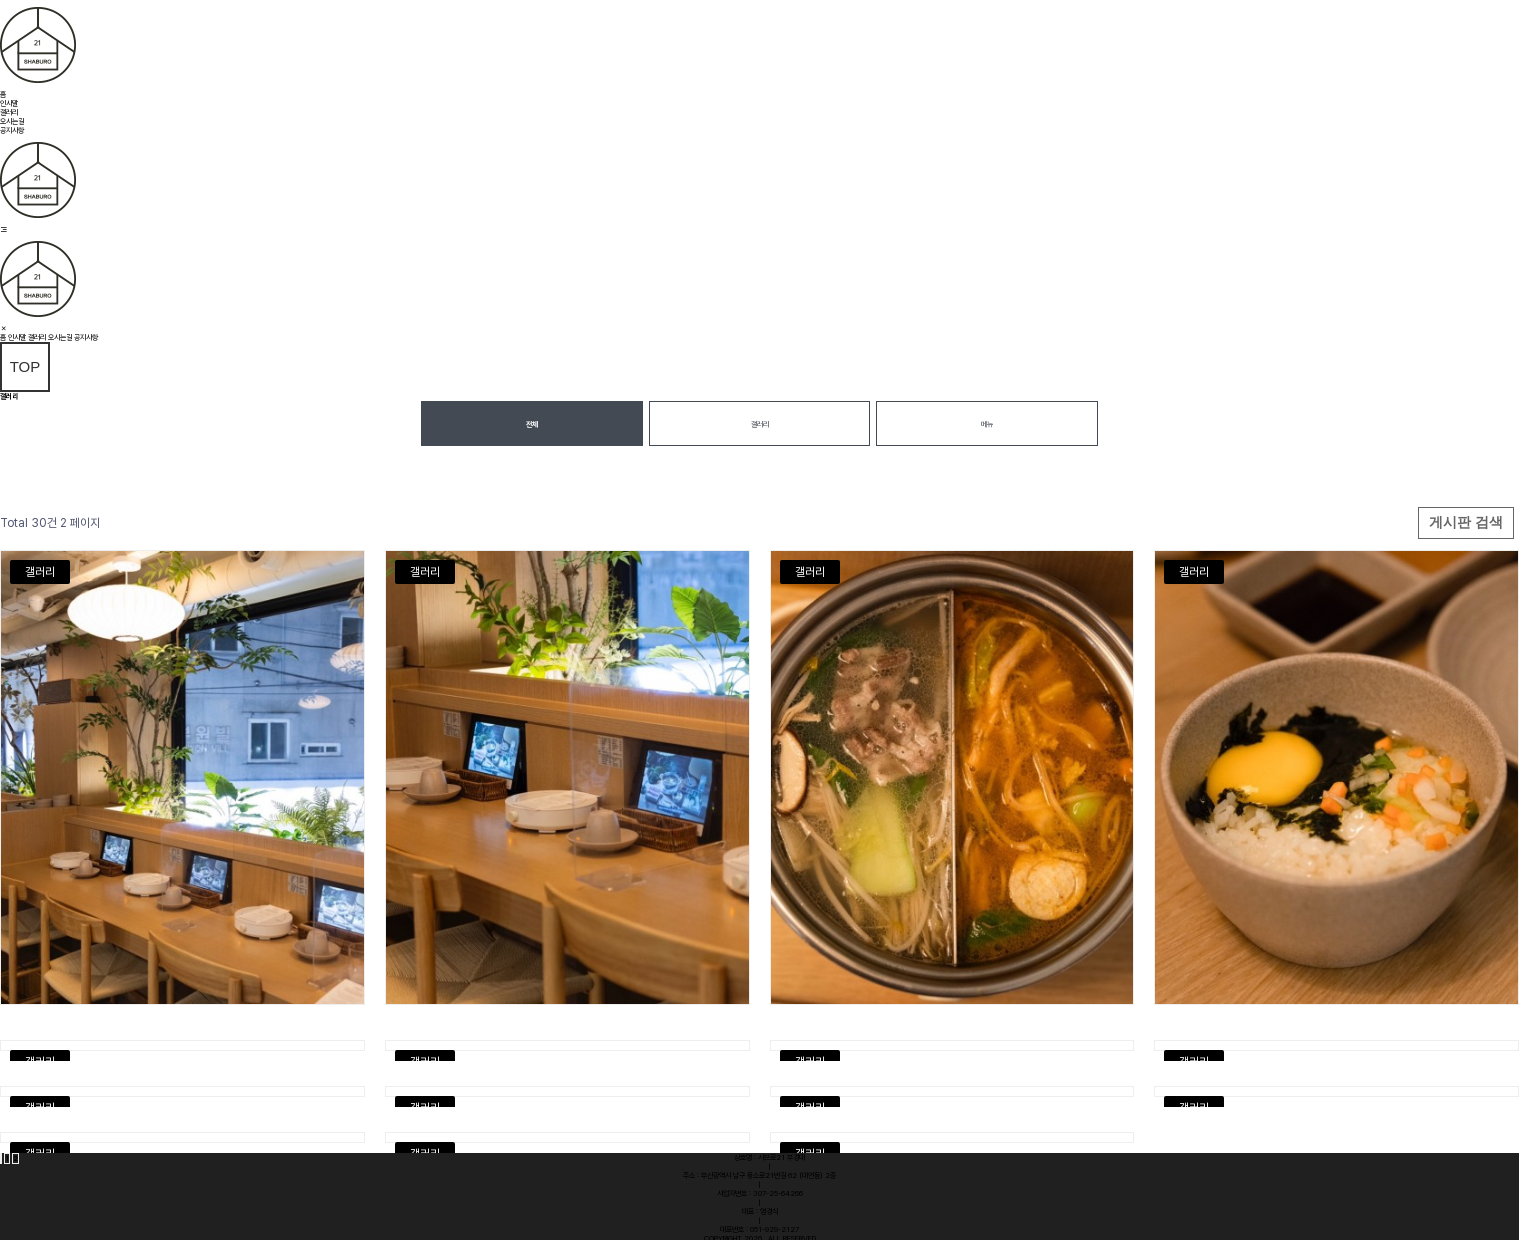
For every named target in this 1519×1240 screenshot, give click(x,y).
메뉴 (987, 424)
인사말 (9, 103)
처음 (1, 1158)
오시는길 (12, 121)
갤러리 (9, 112)
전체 (532, 424)
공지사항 (12, 130)
